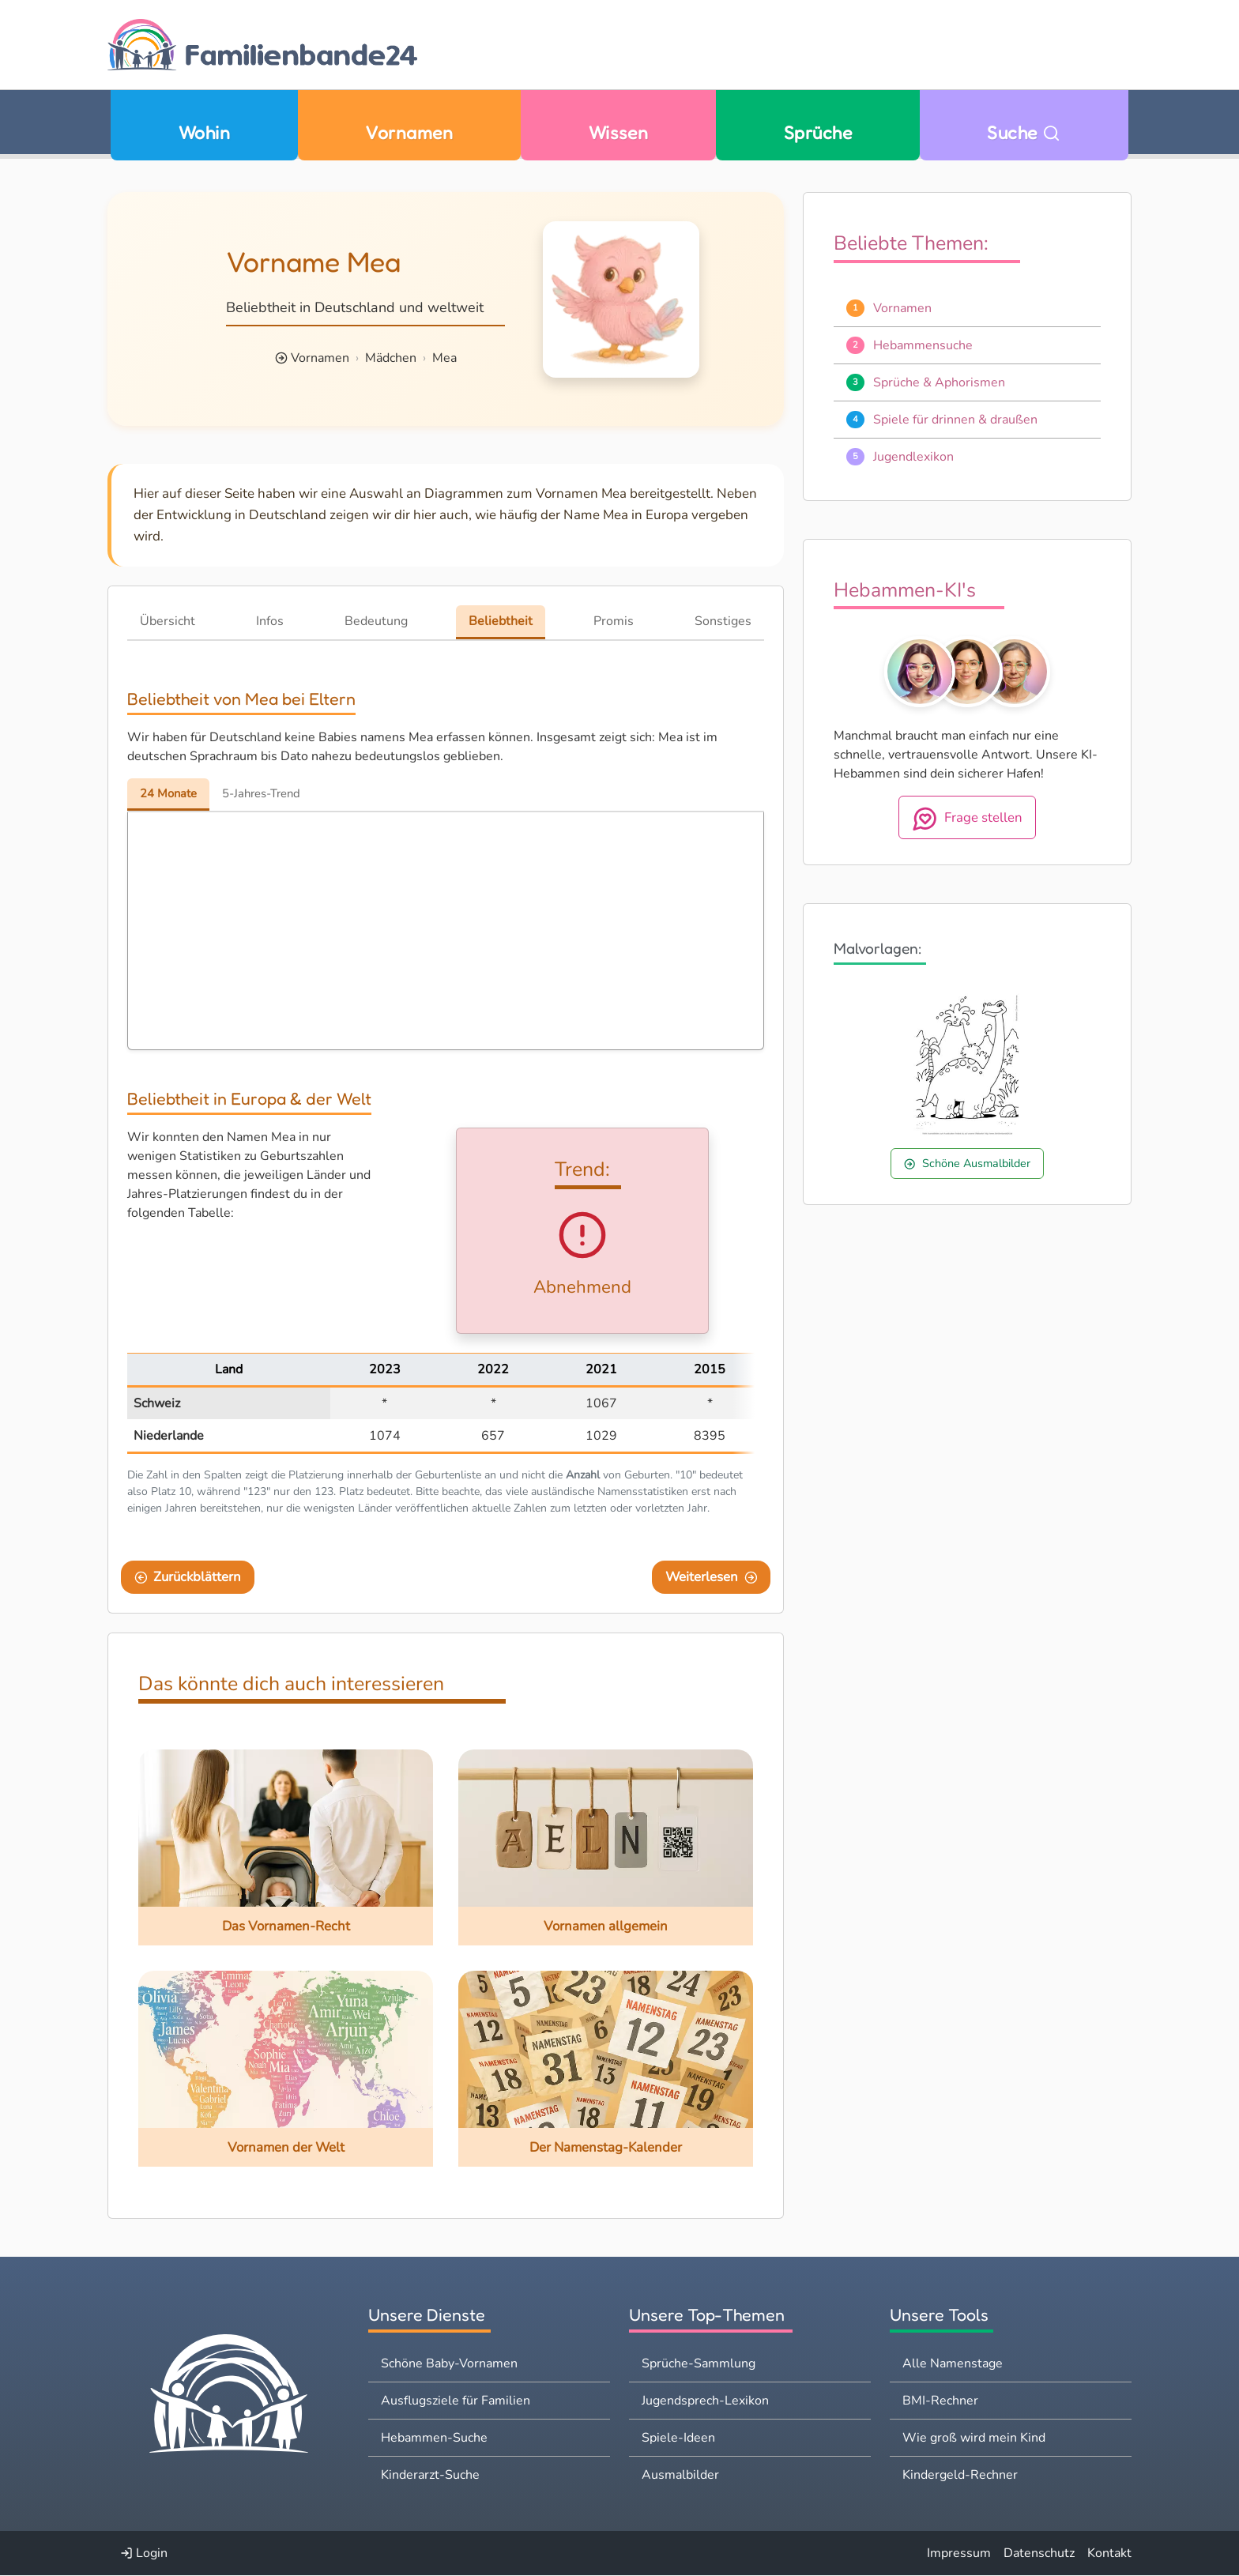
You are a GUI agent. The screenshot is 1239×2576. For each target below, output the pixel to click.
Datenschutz (1039, 2554)
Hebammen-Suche (434, 2438)
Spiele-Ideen (678, 2438)
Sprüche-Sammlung (698, 2364)
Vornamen (409, 132)
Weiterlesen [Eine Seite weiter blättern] (711, 1578)
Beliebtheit (501, 621)
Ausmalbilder (680, 2475)
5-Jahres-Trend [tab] (271, 794)
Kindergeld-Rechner (960, 2475)
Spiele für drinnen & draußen (955, 419)
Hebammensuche (923, 345)
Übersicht (167, 621)
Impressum (959, 2554)
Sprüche (818, 132)
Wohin (204, 132)
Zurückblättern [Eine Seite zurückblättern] (188, 1578)
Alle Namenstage (952, 2364)
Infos (270, 621)
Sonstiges (723, 621)
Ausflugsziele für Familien (455, 2401)
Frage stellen (967, 818)
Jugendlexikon (913, 456)
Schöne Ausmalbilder (967, 1163)
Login (144, 2554)
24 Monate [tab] (171, 794)
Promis (613, 621)
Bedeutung (376, 621)
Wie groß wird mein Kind (973, 2438)
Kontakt (1109, 2554)
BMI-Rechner (940, 2401)
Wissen (619, 132)
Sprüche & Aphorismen (939, 382)
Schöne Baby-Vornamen (449, 2364)
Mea (444, 358)
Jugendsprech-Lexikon (705, 2401)
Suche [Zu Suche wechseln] (1023, 132)
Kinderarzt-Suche (430, 2475)
